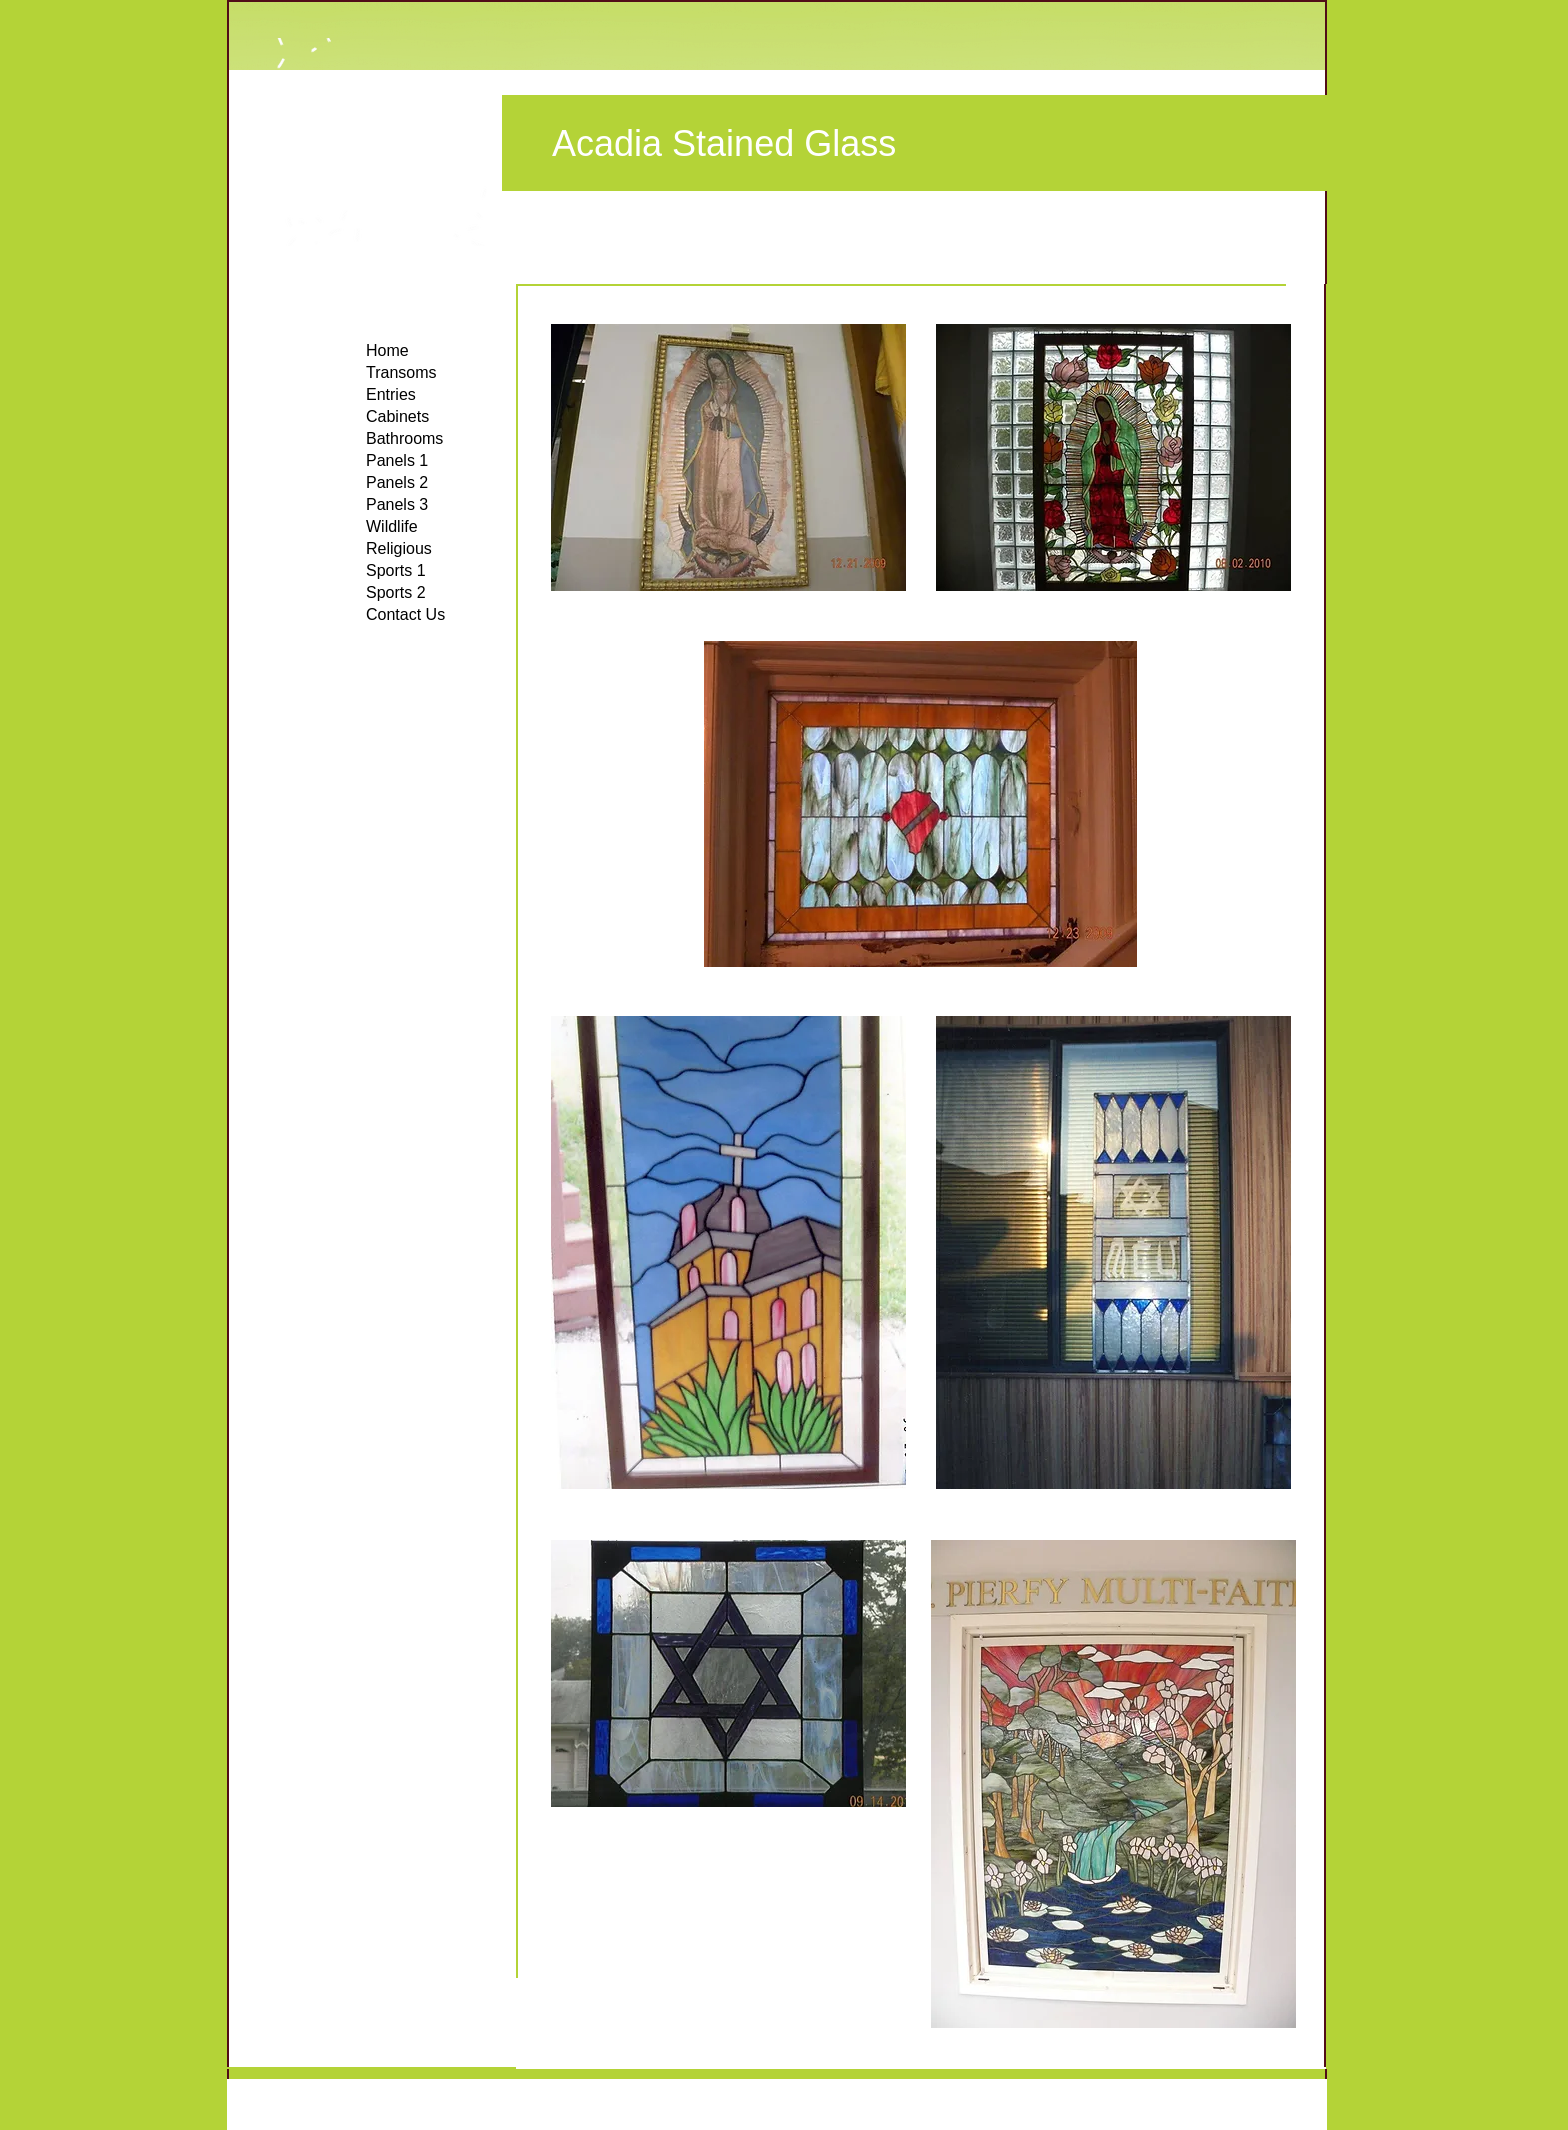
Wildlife (392, 526)
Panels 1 (397, 460)
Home (387, 350)
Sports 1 (396, 570)
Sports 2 (396, 592)
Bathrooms (404, 438)
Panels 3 (397, 504)
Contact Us (405, 614)
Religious (399, 548)
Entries (391, 394)
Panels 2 (397, 482)
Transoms (401, 372)
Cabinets (397, 416)
